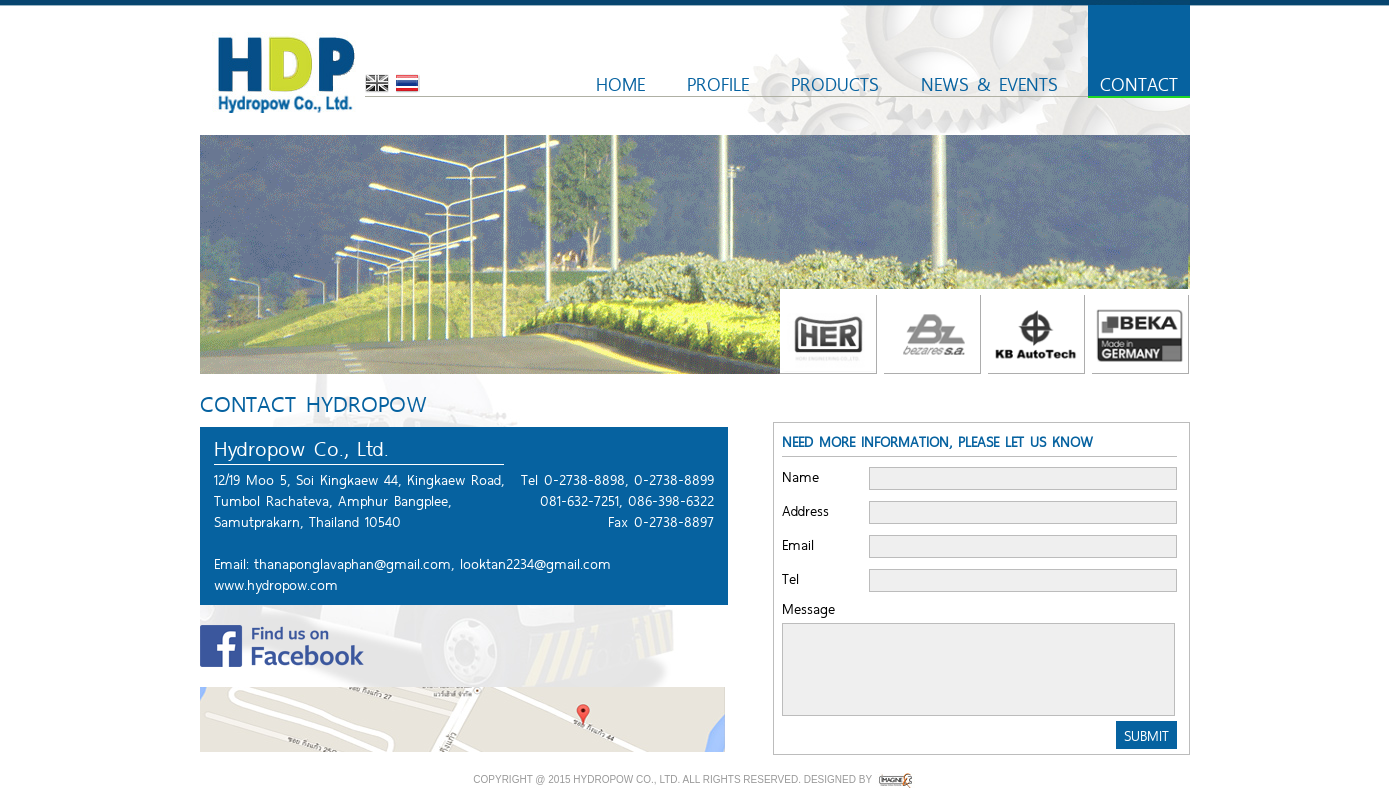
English (377, 83)
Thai (408, 83)
